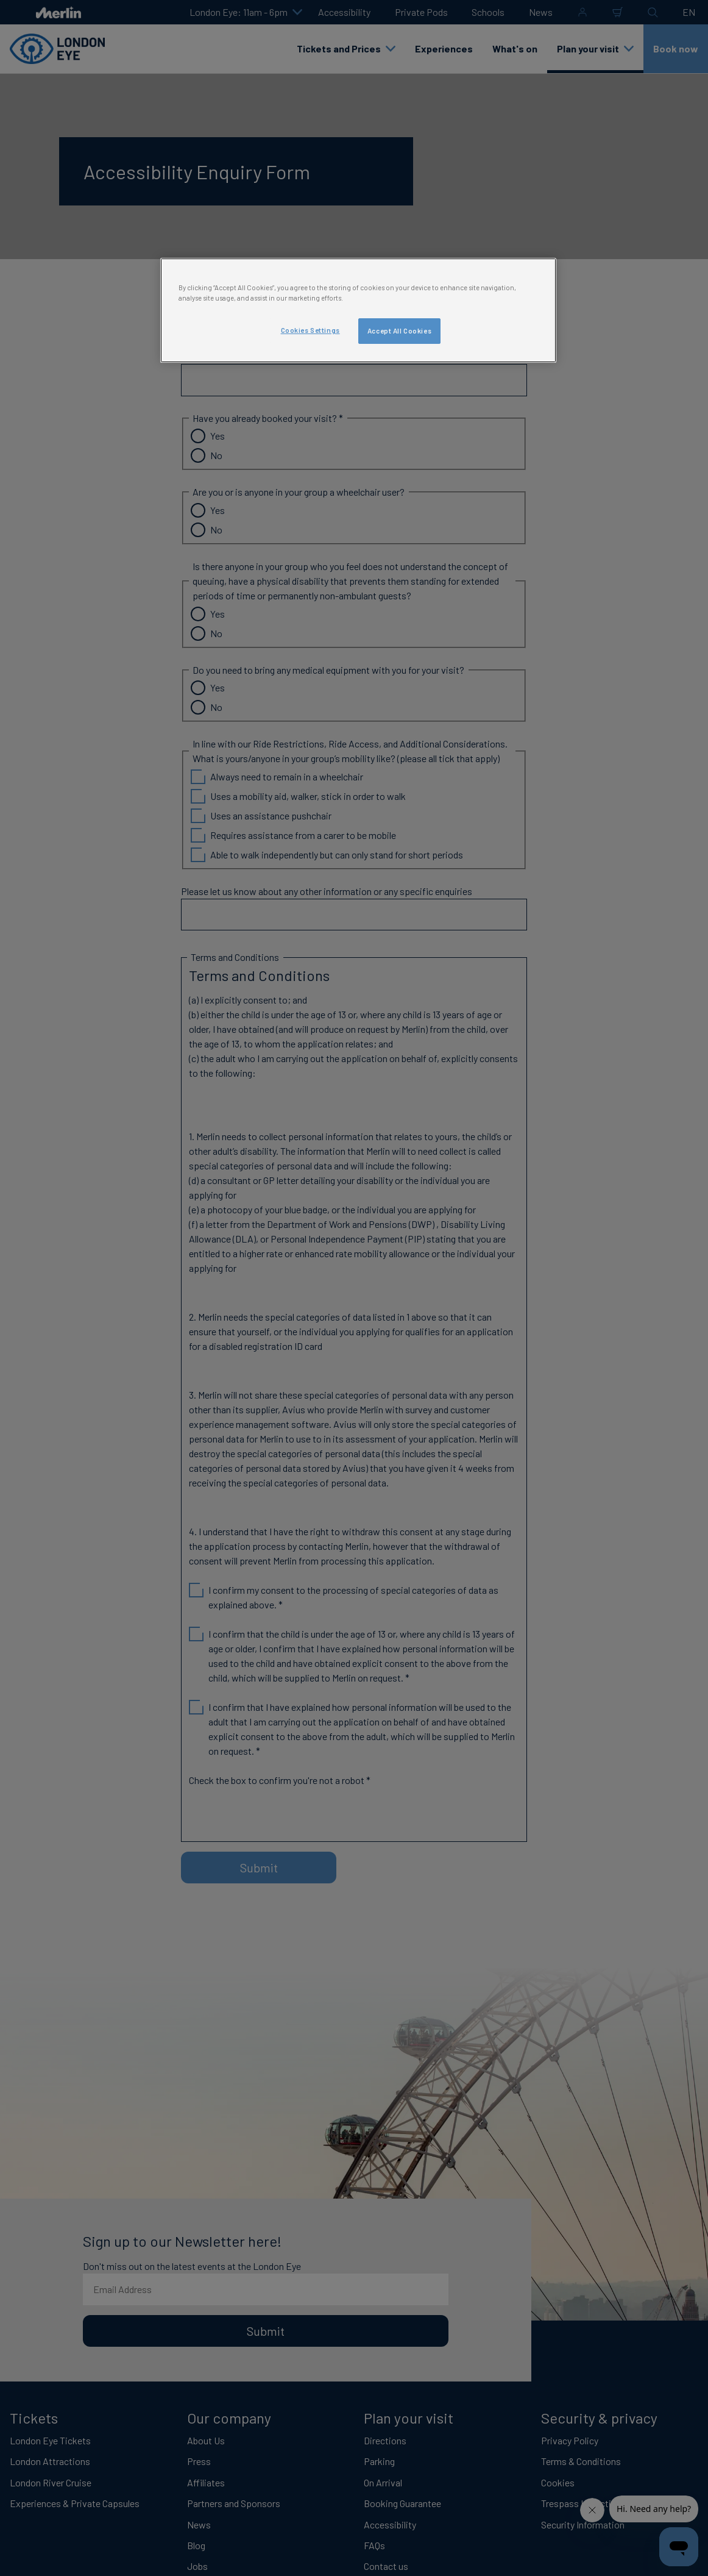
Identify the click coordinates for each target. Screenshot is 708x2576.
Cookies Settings (310, 330)
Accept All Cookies (399, 331)
